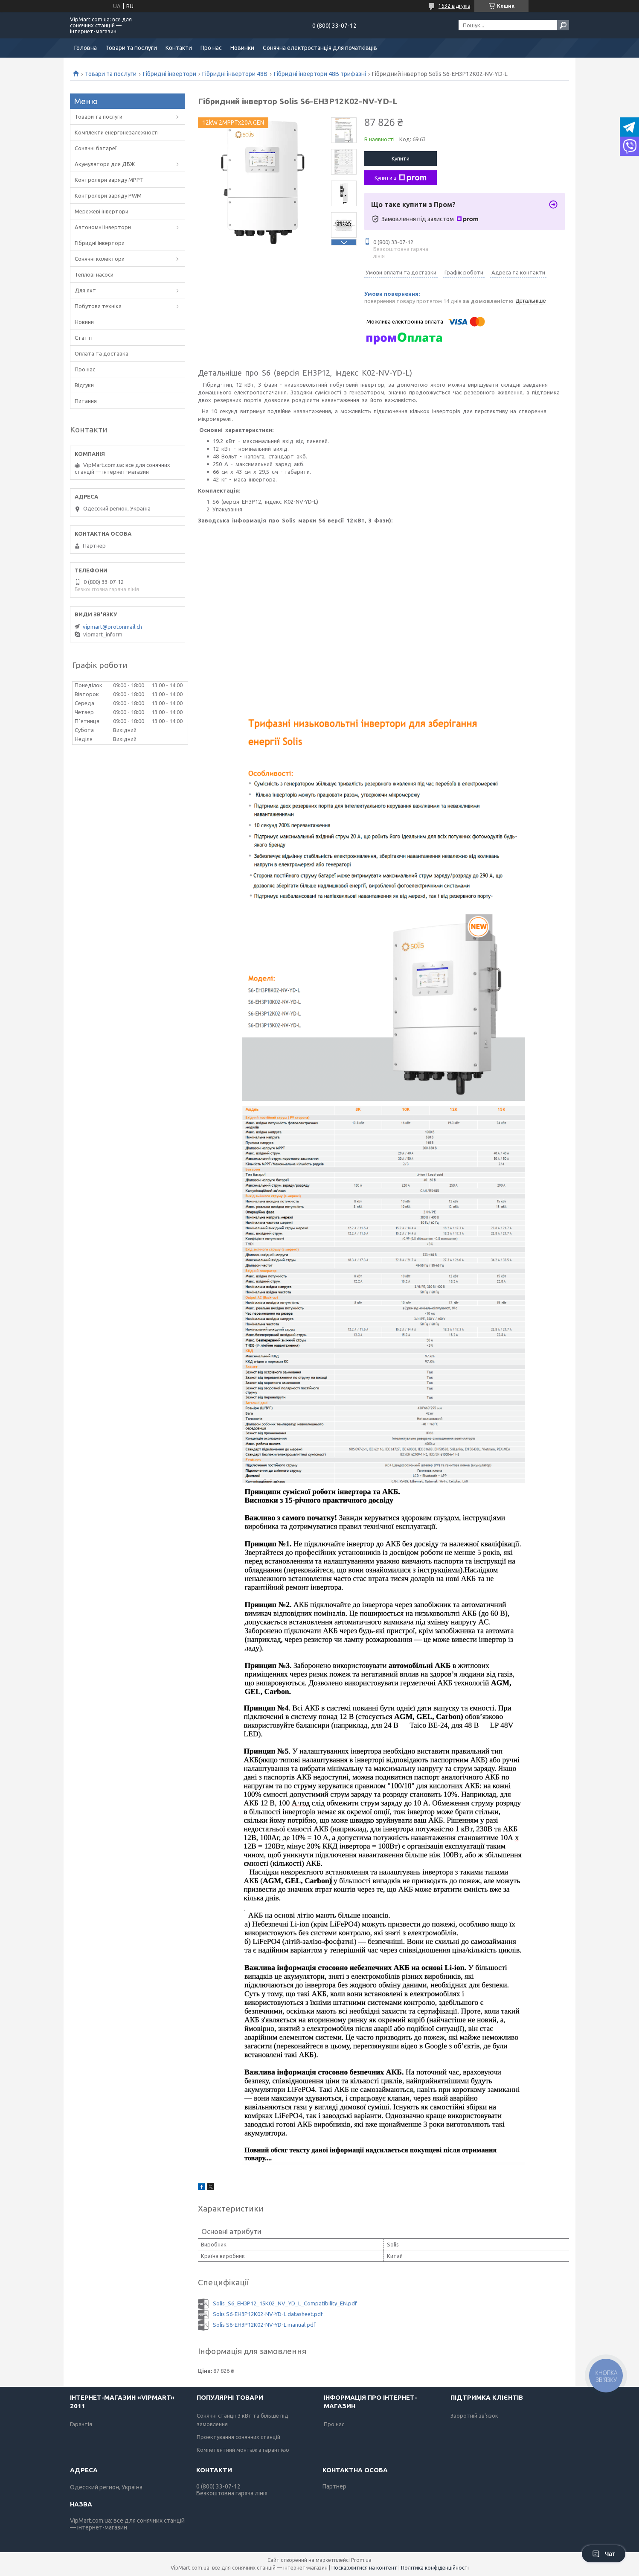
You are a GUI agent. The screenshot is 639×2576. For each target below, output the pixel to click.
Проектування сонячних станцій (238, 2437)
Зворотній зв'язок (474, 2415)
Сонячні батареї (96, 148)
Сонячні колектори (100, 259)
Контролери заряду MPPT (109, 180)
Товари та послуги (131, 47)
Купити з (401, 178)
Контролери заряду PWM (108, 195)
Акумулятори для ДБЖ (105, 164)
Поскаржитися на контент (364, 2567)
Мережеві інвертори (101, 211)
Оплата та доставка (101, 353)
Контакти (179, 47)
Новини (84, 322)
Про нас (211, 47)
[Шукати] (563, 25)
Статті (84, 338)
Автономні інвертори (103, 227)
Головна (85, 47)
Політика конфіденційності (435, 2567)
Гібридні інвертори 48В (234, 73)
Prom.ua (361, 2560)
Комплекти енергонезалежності (117, 132)
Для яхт (85, 290)
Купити (401, 158)
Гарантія (81, 2424)
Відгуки (84, 385)
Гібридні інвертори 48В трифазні (320, 73)
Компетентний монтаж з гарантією (243, 2450)
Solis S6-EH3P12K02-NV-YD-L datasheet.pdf (268, 2314)
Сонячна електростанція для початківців (320, 47)
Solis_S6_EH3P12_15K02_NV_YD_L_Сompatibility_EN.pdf (285, 2303)
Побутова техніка (98, 306)
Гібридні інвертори (169, 73)
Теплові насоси (94, 274)
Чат (603, 2554)
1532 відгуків (454, 6)
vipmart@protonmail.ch (112, 627)
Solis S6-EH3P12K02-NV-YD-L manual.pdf (264, 2325)
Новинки (242, 47)
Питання (86, 401)
